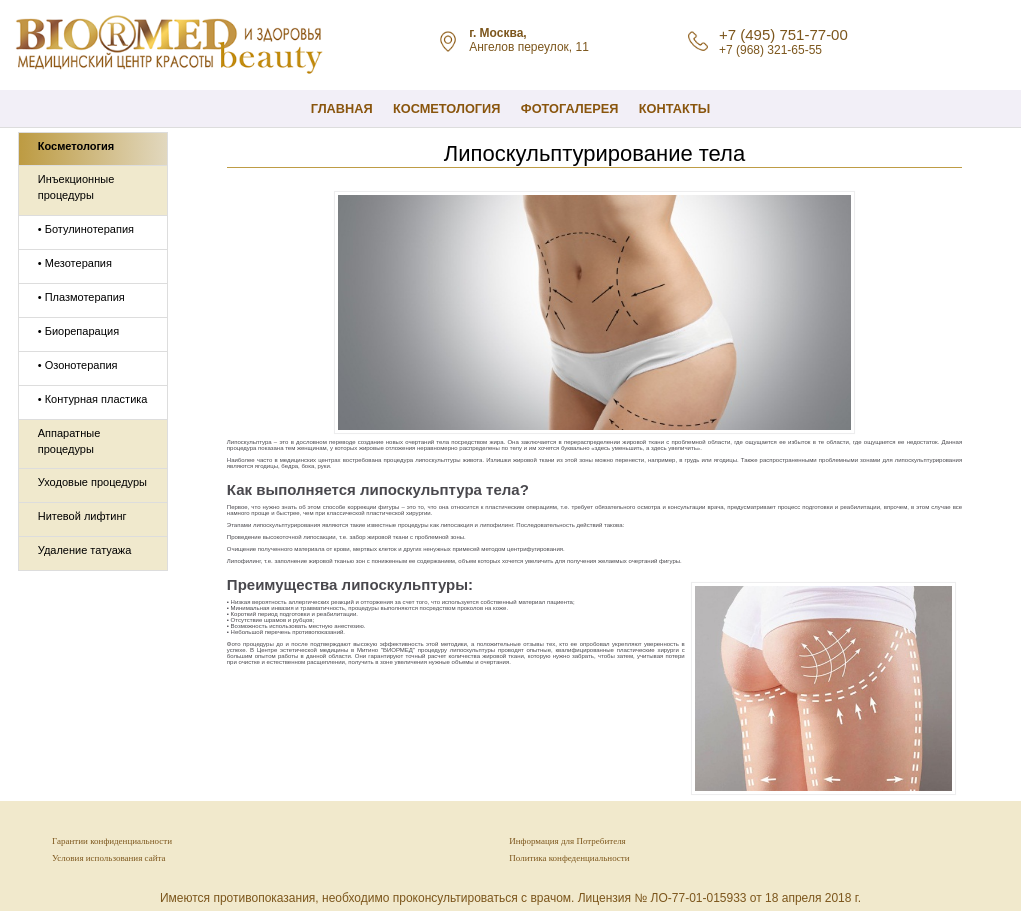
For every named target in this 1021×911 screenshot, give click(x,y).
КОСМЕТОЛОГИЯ (446, 108)
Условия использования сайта (108, 858)
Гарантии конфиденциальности (112, 841)
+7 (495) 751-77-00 (783, 34)
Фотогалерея (570, 108)
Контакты (674, 108)
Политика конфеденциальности (569, 858)
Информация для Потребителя (567, 841)
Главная (342, 108)
